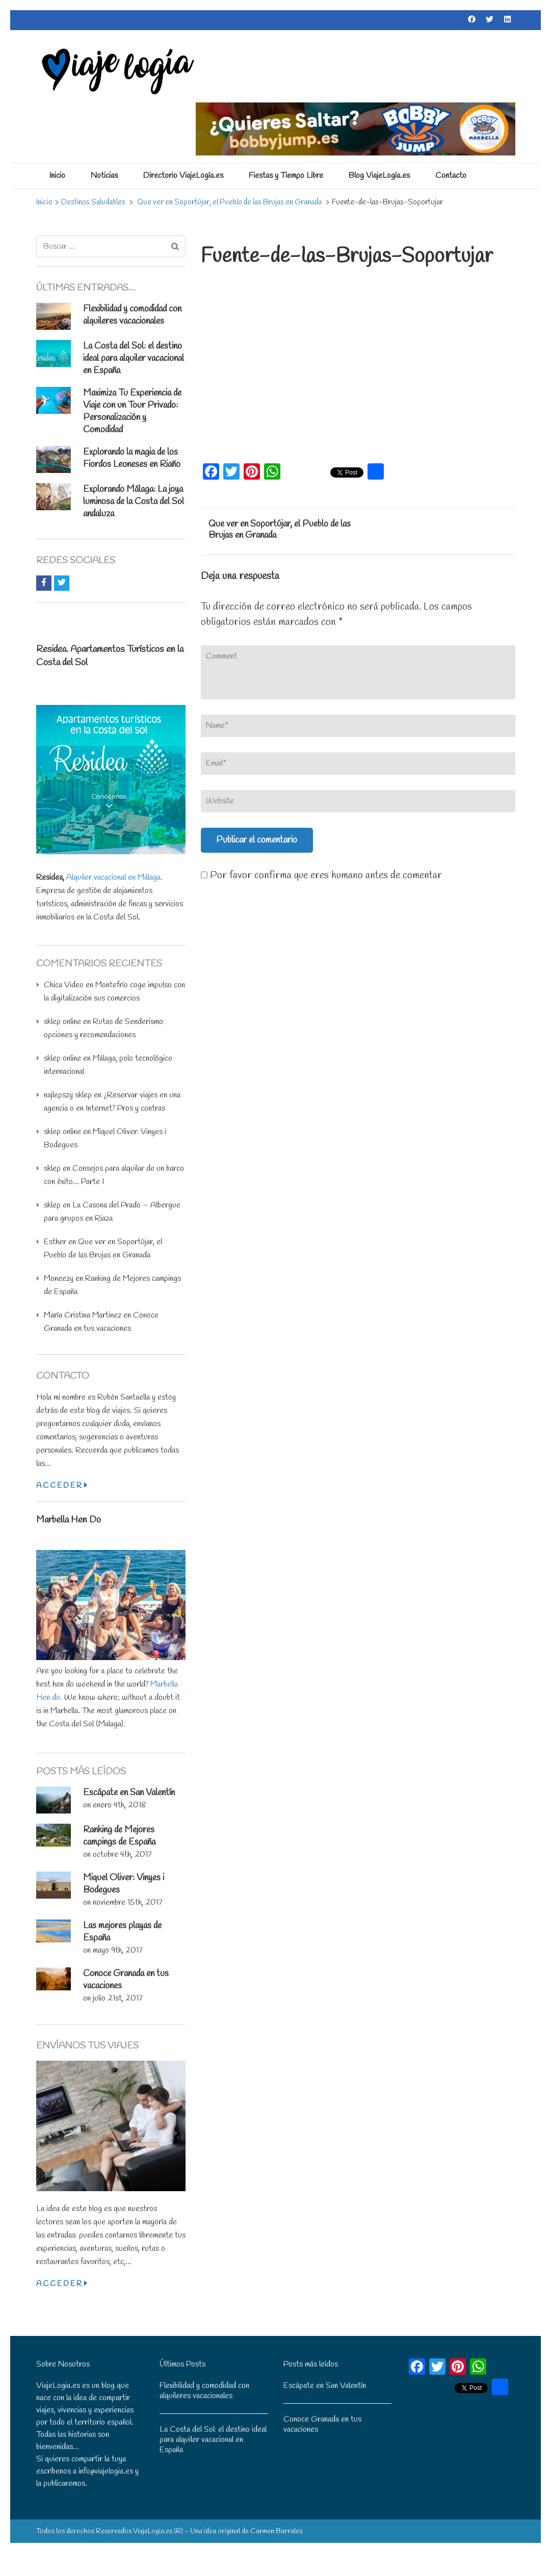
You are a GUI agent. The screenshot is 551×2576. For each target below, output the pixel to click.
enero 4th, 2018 (119, 1805)
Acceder (61, 1486)
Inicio (57, 175)
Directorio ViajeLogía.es (183, 175)
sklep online (62, 1021)
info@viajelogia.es (105, 2471)
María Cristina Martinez (82, 1315)
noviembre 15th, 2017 (127, 1902)
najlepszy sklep (68, 1095)
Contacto (450, 175)
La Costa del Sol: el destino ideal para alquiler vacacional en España (133, 358)
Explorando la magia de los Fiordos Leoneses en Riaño (131, 458)
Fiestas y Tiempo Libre (286, 175)
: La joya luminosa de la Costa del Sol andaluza (133, 501)
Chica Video (64, 985)
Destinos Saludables (93, 202)
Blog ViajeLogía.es (379, 175)
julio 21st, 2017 (117, 1998)
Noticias (104, 175)
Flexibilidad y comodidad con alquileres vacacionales (132, 315)
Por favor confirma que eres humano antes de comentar (321, 875)
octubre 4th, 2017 (122, 1854)
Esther (55, 1242)
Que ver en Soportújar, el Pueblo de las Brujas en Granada (279, 529)
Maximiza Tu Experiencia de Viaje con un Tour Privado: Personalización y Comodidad (132, 411)
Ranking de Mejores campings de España (119, 1836)
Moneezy (58, 1278)
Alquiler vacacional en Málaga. (114, 877)
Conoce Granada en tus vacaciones (322, 2424)
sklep (52, 1168)
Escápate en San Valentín (129, 1792)
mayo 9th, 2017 (117, 1950)
